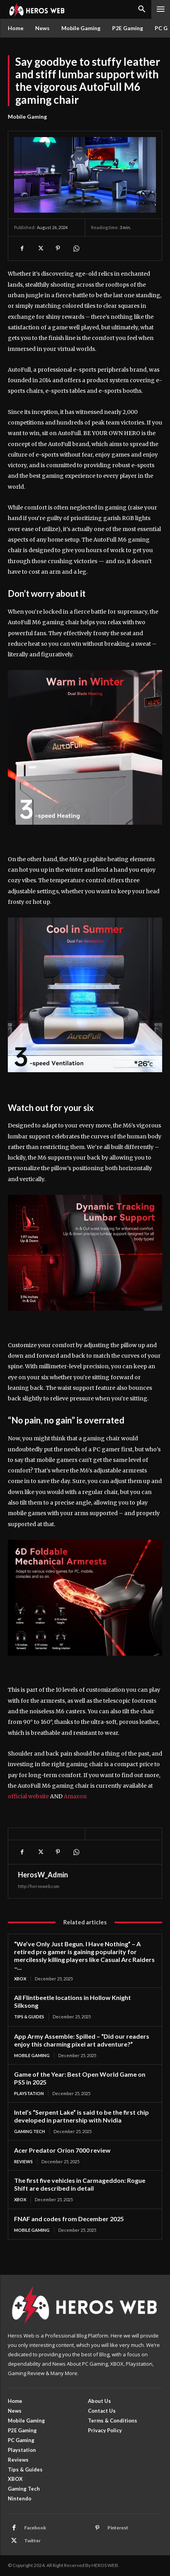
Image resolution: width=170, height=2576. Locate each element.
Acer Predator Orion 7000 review (62, 2150)
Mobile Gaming (27, 117)
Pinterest (117, 2528)
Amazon (75, 1796)
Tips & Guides (29, 2016)
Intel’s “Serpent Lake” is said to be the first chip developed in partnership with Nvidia (81, 2116)
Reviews (23, 2161)
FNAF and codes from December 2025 (69, 2218)
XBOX (20, 1978)
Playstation (29, 2093)
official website (28, 1796)
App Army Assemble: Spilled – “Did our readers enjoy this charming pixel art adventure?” (81, 2040)
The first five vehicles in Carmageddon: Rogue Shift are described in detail (79, 2184)
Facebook (35, 2528)
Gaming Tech (29, 2131)
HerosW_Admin (43, 1874)
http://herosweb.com (38, 1886)
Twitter (32, 2540)
